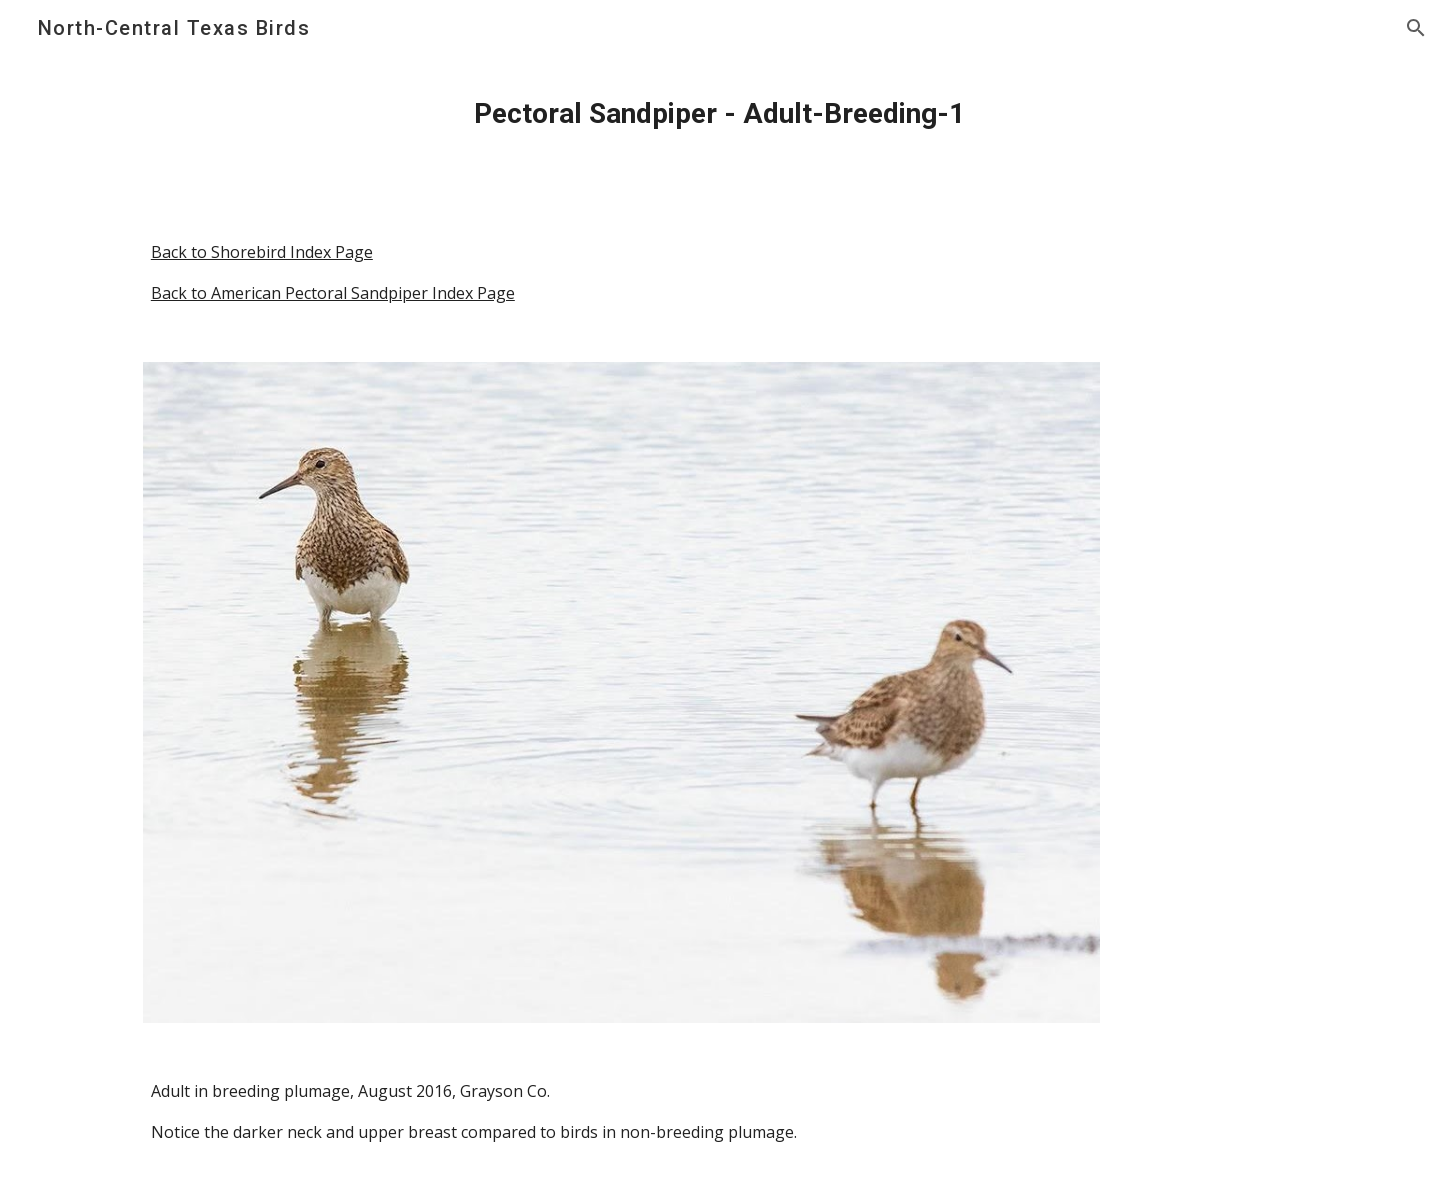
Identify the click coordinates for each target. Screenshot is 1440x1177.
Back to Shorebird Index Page (262, 252)
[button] (1416, 28)
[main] (720, 114)
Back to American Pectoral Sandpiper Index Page (333, 293)
